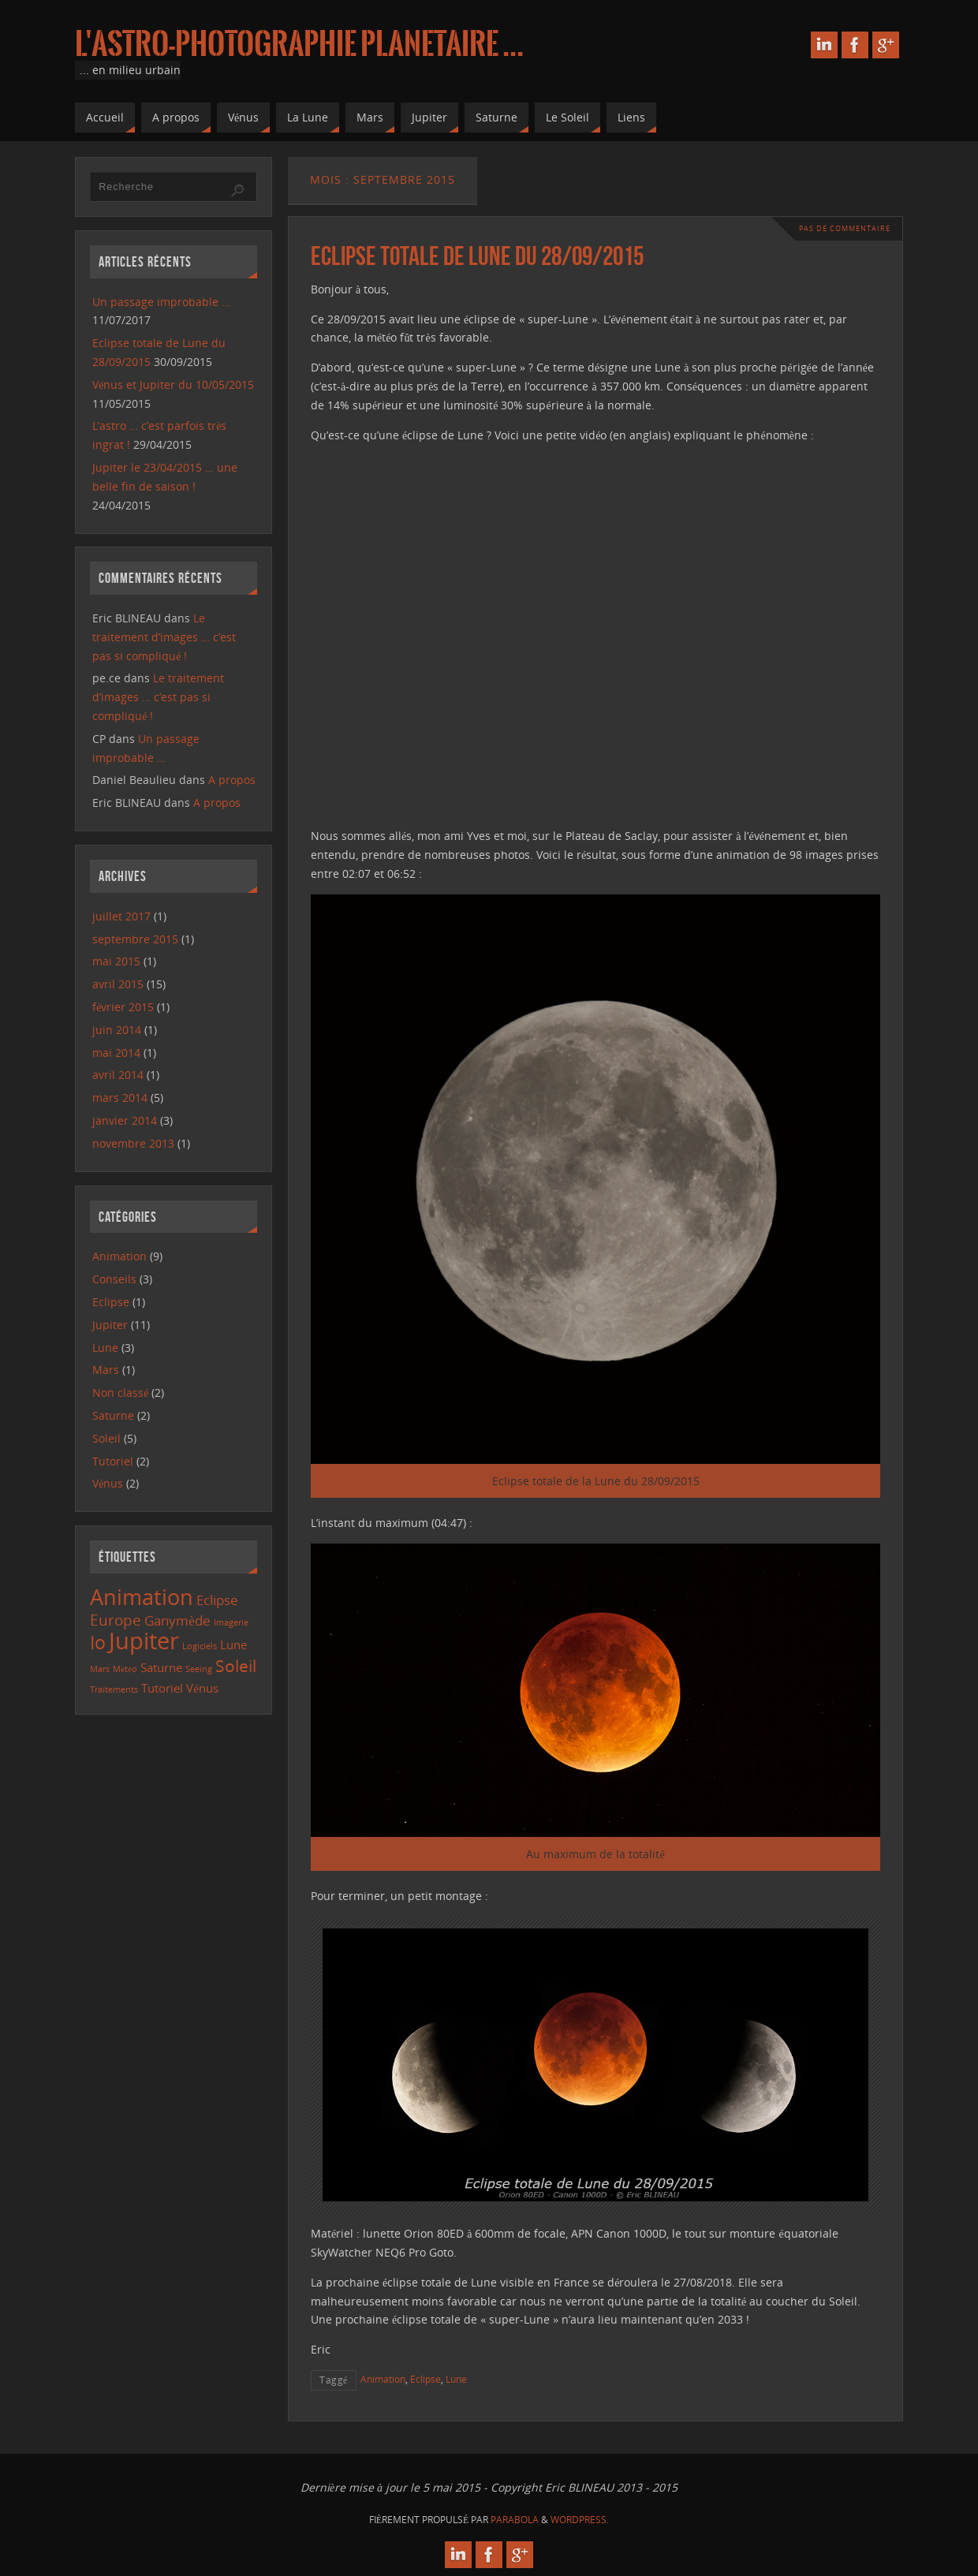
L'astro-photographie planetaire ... (299, 44)
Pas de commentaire (840, 228)
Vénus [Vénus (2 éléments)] (202, 1688)
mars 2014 (119, 1097)
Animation (382, 2379)
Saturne (113, 1415)
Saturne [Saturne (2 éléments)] (161, 1667)
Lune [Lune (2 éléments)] (233, 1644)
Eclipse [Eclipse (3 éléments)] (217, 1600)
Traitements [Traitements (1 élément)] (114, 1689)
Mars (105, 1369)
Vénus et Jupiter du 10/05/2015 (173, 384)
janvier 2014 (124, 1120)
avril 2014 (118, 1074)
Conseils (114, 1278)
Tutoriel (112, 1461)
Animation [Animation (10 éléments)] (141, 1596)
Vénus (107, 1483)
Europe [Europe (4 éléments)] (115, 1619)
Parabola (515, 2519)
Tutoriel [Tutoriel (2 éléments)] (162, 1688)
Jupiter (110, 1324)
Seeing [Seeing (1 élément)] (198, 1668)
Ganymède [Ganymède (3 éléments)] (177, 1620)
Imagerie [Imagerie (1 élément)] (231, 1622)
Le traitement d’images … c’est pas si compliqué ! (164, 636)
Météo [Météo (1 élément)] (124, 1668)
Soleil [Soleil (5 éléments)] (235, 1665)
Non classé (120, 1392)
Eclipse (425, 2379)
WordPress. (580, 2519)
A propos (232, 779)
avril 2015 (118, 983)
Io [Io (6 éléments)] (98, 1642)
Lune (456, 2379)
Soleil (106, 1438)
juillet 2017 (121, 916)
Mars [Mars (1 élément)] (100, 1668)
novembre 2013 (133, 1143)
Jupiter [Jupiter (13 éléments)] (144, 1640)
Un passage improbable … (161, 301)
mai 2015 (116, 961)
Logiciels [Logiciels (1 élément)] (199, 1646)
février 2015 (123, 1006)
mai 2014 (116, 1052)
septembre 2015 (135, 938)
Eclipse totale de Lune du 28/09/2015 (477, 256)
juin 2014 (116, 1029)
